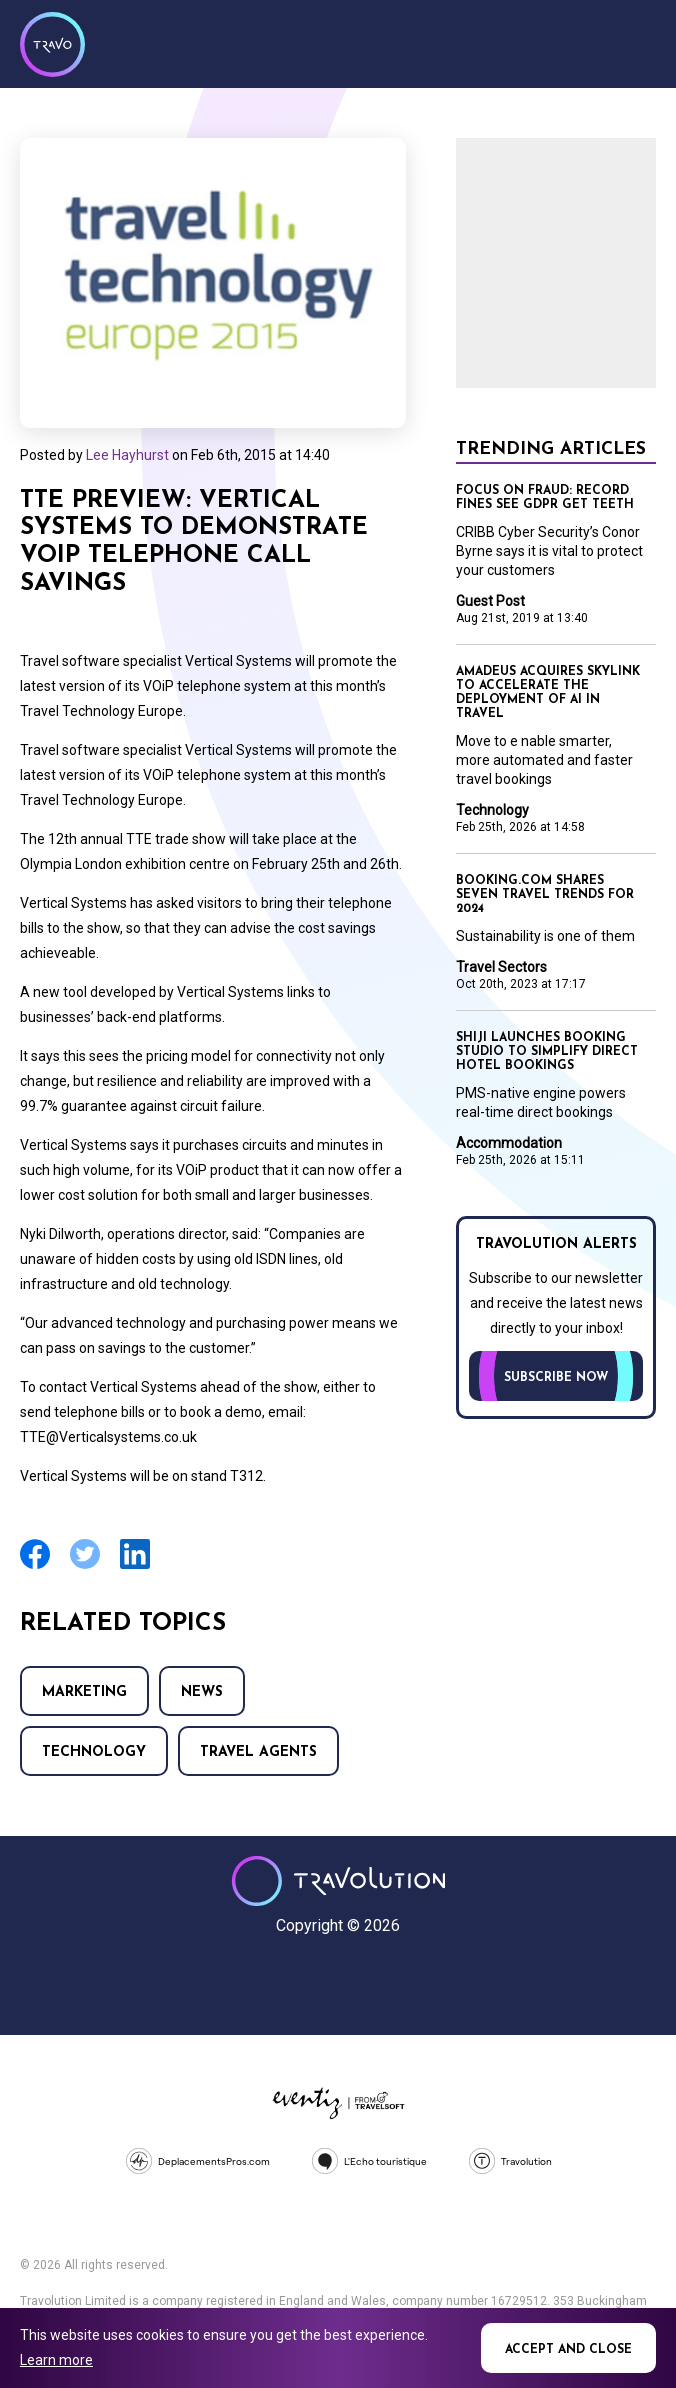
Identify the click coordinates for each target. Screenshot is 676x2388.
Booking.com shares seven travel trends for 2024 (545, 895)
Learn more (56, 2360)
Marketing (84, 1692)
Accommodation (509, 1143)
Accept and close (568, 2350)
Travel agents (258, 1752)
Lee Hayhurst (127, 455)
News (202, 1692)
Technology (94, 1752)
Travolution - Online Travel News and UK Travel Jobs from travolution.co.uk (338, 1881)
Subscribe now (556, 1378)
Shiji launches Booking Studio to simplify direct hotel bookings (547, 1052)
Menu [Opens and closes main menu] (636, 42)
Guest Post (490, 601)
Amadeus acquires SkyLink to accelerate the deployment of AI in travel (548, 693)
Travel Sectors (501, 967)
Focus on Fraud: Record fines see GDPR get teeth (545, 498)
